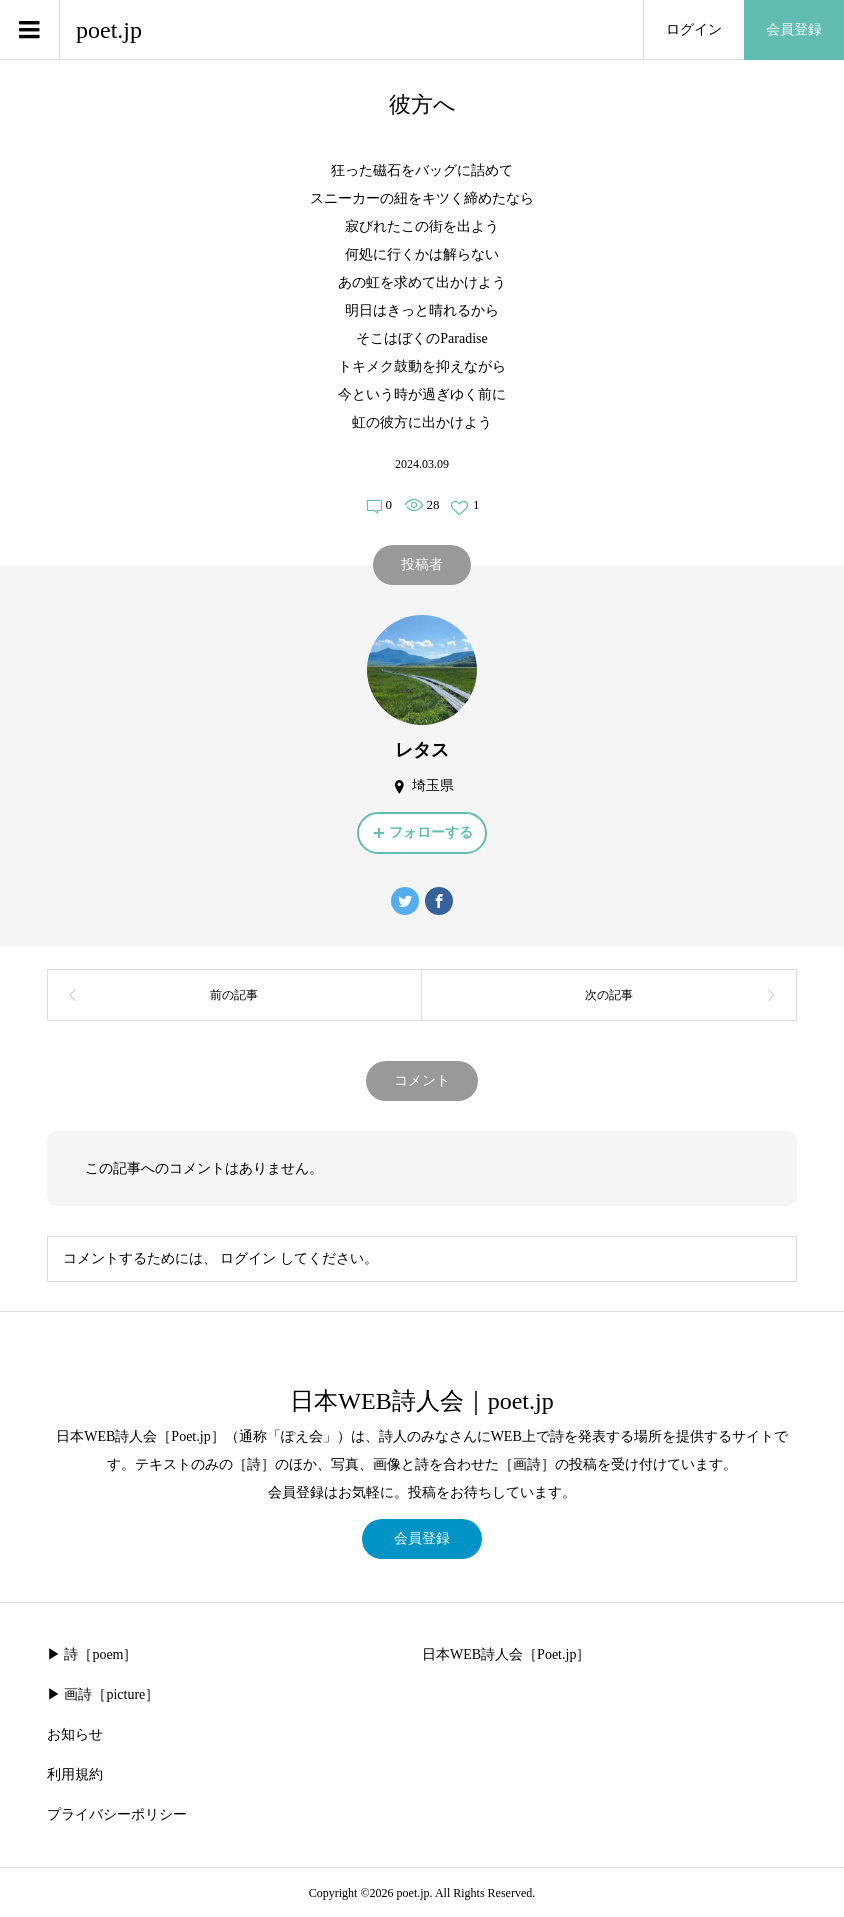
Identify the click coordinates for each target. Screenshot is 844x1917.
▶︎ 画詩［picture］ (103, 1694)
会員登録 (794, 29)
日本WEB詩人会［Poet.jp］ (506, 1654)
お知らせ (75, 1734)
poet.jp (109, 30)
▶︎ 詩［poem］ (92, 1654)
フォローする (431, 832)
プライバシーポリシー (117, 1814)
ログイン (694, 29)
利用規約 (75, 1774)
